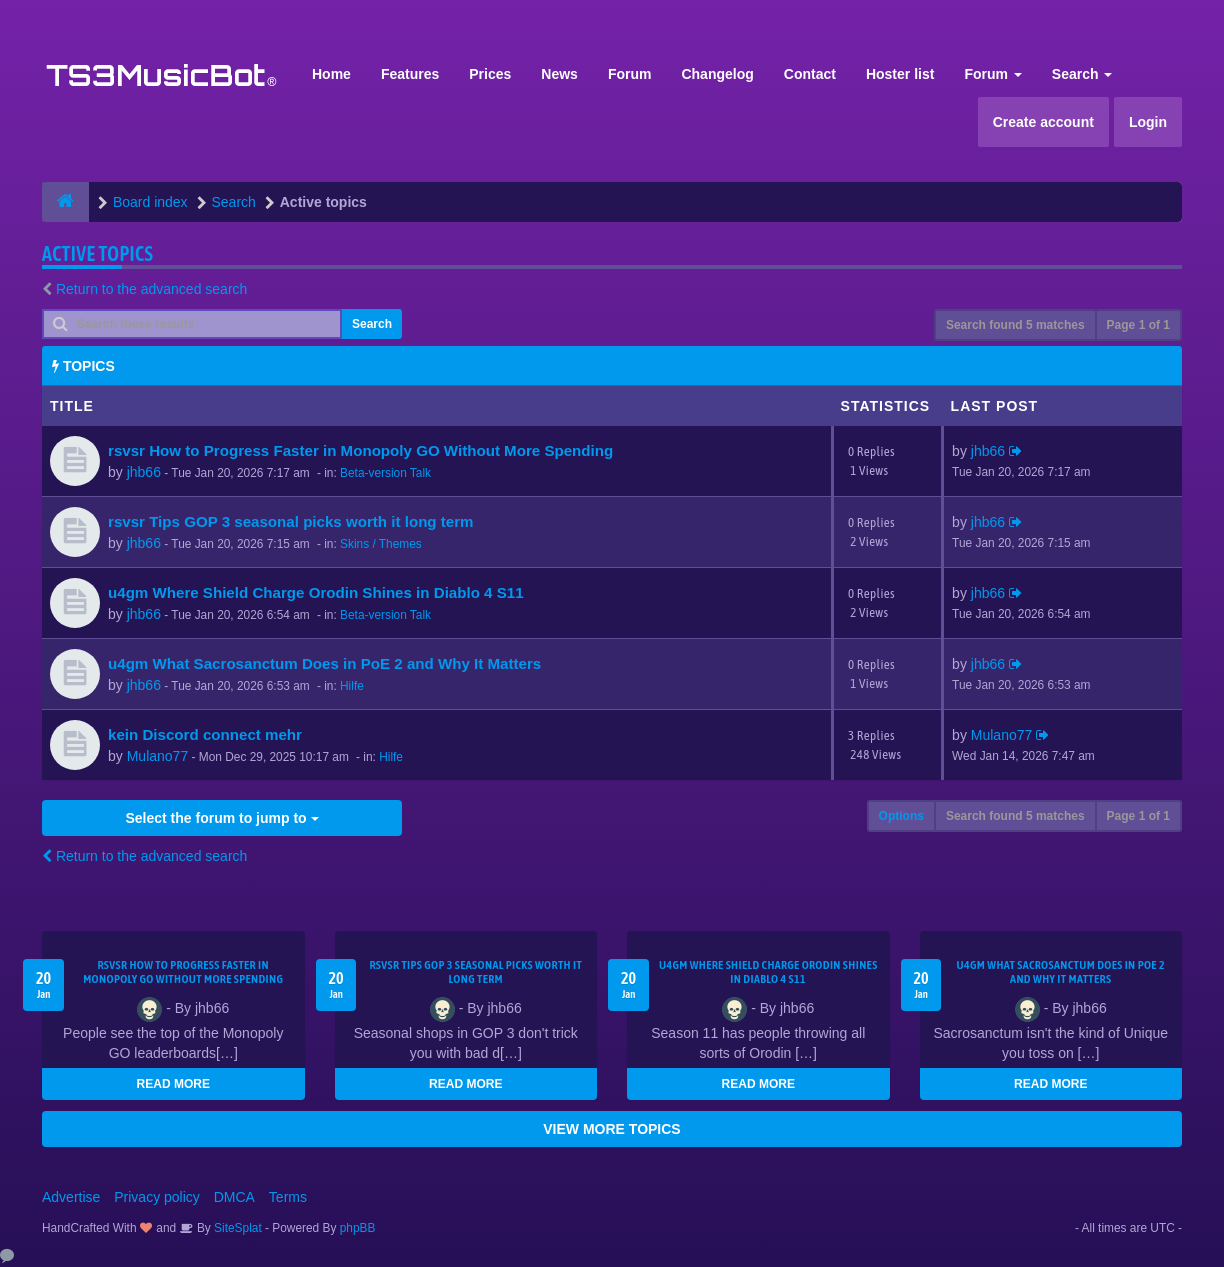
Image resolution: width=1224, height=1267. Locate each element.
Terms (288, 1197)
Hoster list (900, 74)
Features (410, 74)
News (559, 74)
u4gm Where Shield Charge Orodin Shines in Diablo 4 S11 (316, 592)
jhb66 (144, 472)
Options (901, 816)
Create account (1043, 122)
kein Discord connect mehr (205, 734)
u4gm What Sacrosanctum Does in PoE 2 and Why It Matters (324, 663)
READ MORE (173, 1084)
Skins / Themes (381, 544)
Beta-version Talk (385, 473)
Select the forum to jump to (221, 818)
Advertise (71, 1197)
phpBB (358, 1228)
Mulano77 (158, 756)
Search (1082, 74)
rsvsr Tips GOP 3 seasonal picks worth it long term (291, 521)
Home (331, 74)
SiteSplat (236, 1228)
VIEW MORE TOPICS (611, 1129)
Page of (1138, 325)
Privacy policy (157, 1197)
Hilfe (352, 686)
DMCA (234, 1197)
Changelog (717, 74)
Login (1148, 122)
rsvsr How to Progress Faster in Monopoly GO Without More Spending (360, 450)
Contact (810, 74)
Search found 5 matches (1015, 325)
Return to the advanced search (151, 289)
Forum (630, 74)
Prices (490, 74)
